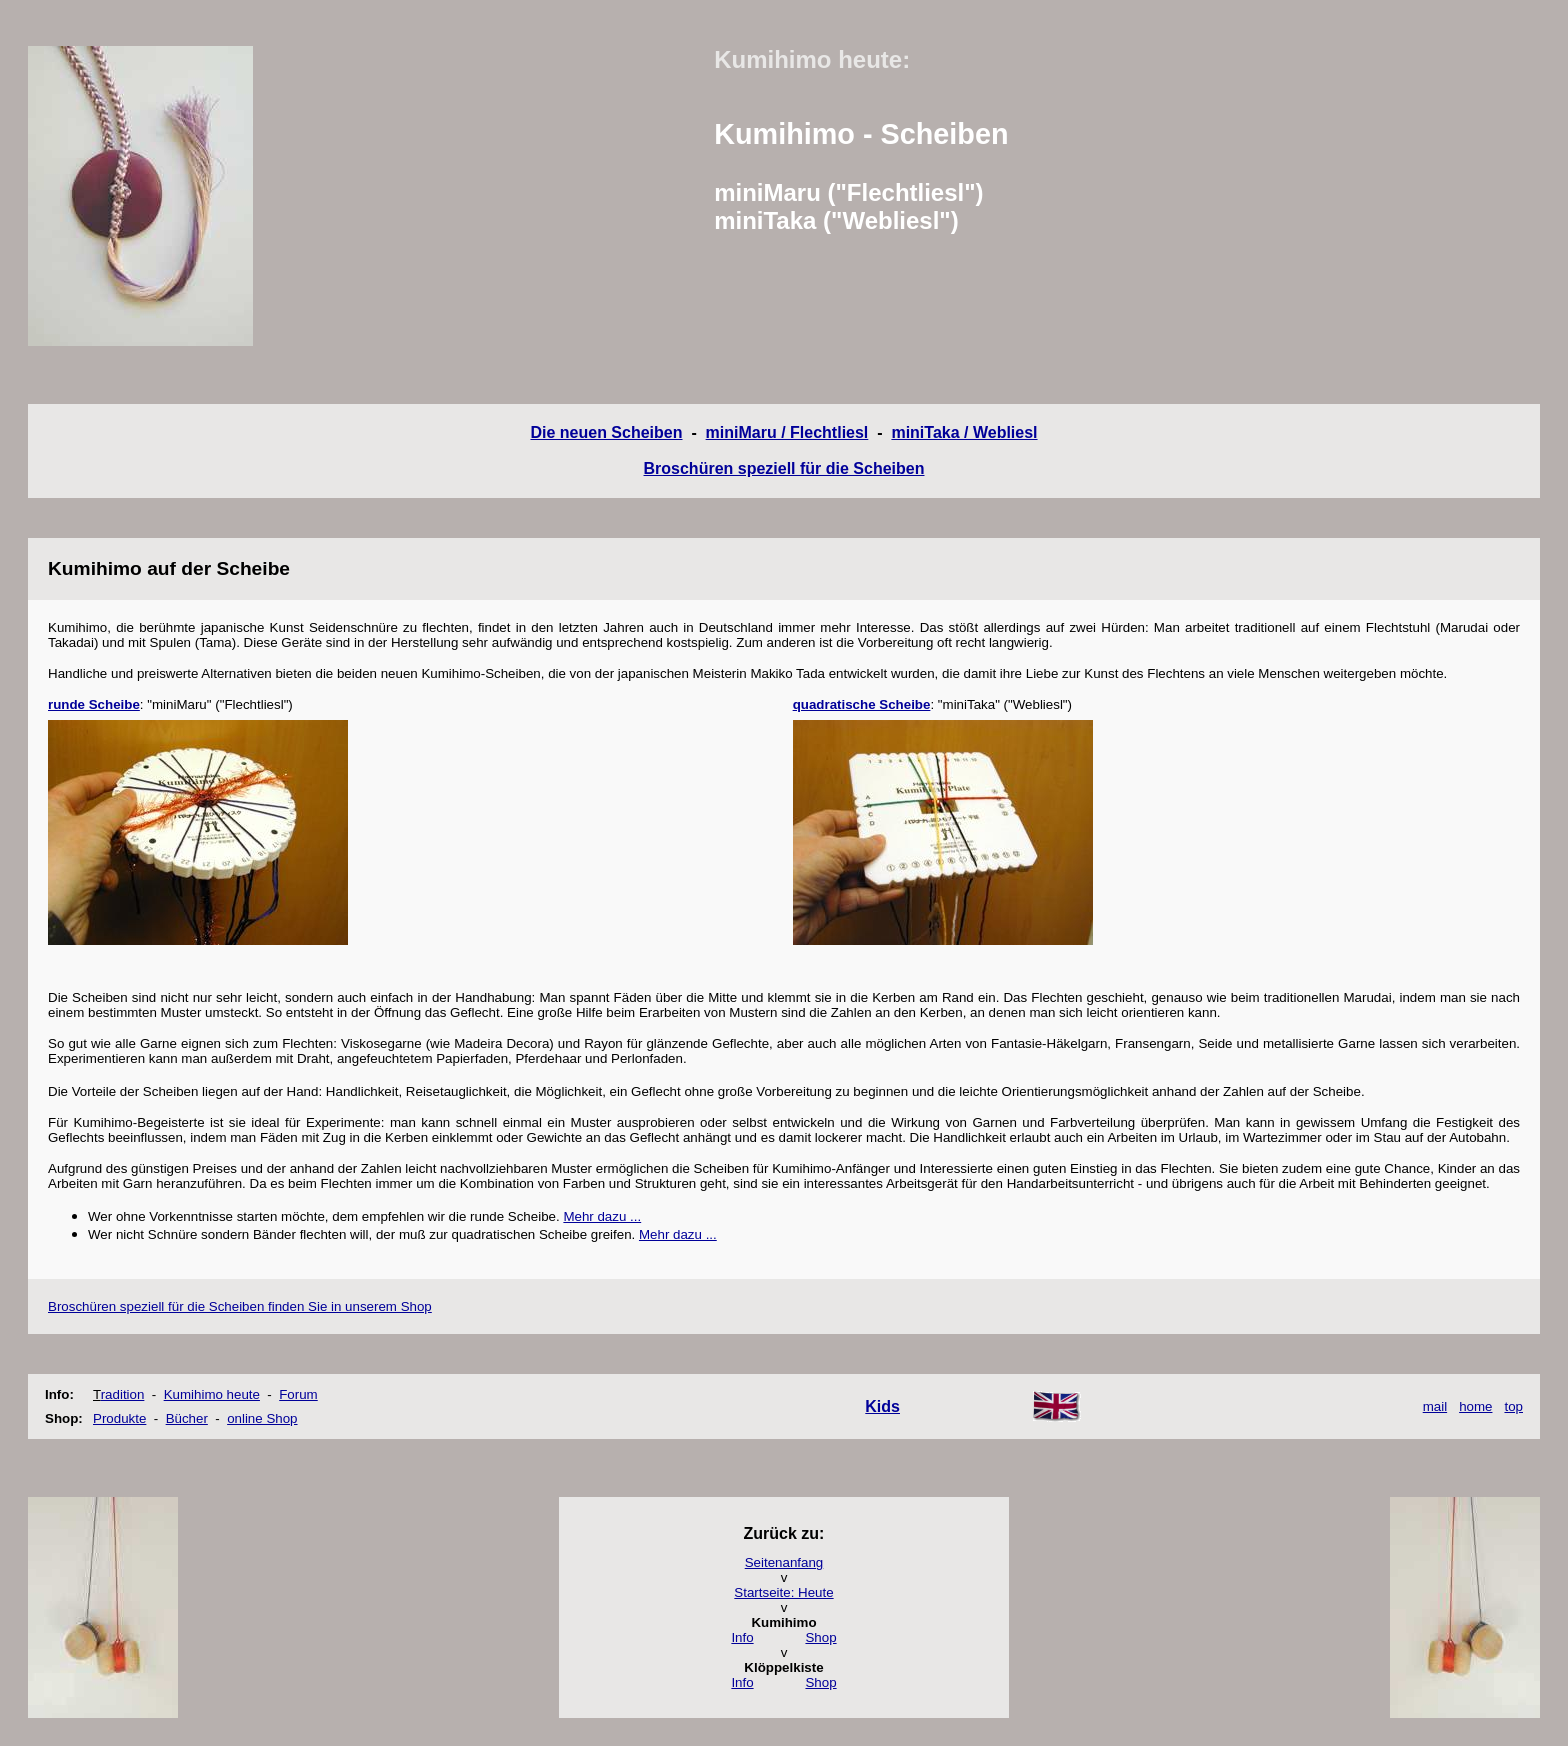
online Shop (262, 1418)
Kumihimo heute (212, 1394)
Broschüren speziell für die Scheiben (784, 468)
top (1513, 1406)
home (1475, 1406)
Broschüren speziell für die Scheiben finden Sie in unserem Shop (240, 1306)
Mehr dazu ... (602, 1216)
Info (742, 1637)
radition (123, 1394)
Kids (882, 1406)
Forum (298, 1394)
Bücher (187, 1418)
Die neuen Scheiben (606, 432)
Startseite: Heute (783, 1592)
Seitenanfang (784, 1562)
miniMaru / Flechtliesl (787, 432)
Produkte (119, 1418)
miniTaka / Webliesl (964, 432)
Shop (820, 1637)
